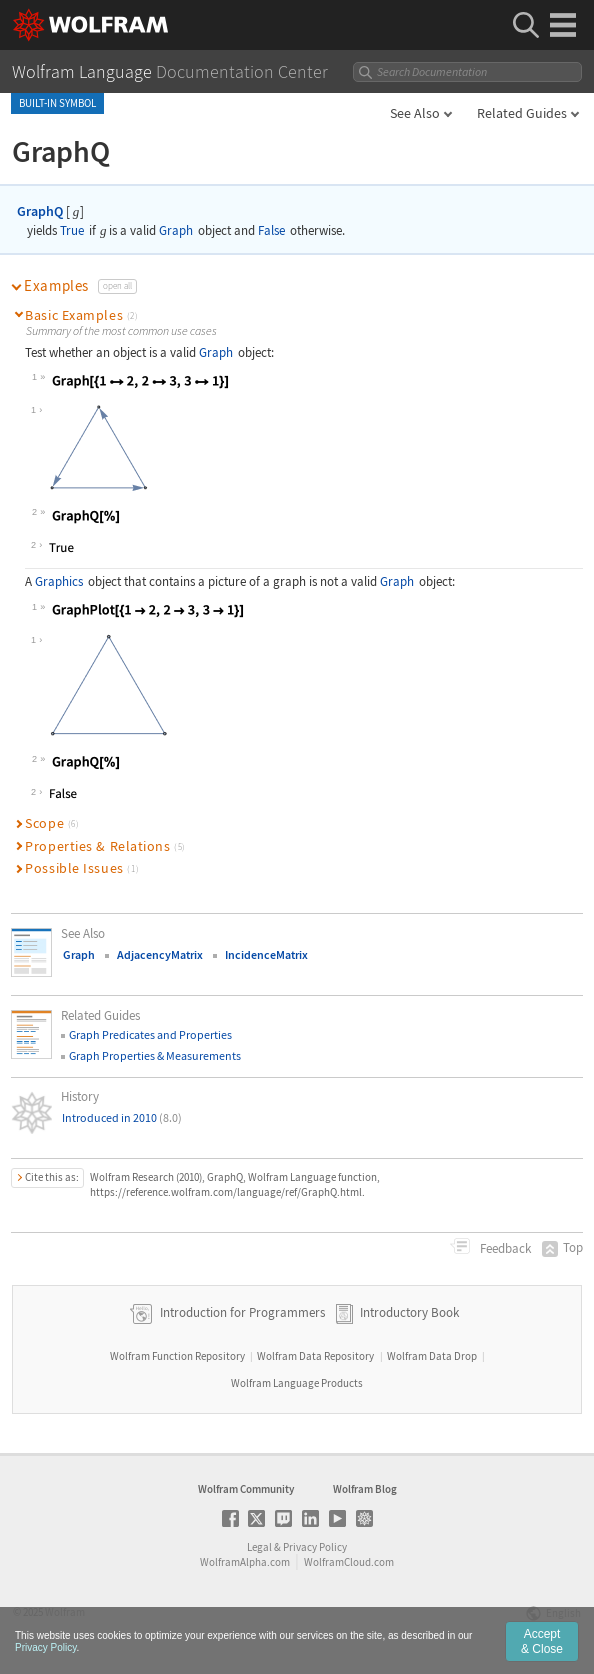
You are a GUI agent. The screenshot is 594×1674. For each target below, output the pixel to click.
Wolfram (65, 1612)
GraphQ (40, 211)
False (271, 230)
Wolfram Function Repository (177, 1356)
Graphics (59, 581)
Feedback (504, 1248)
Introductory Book (409, 1312)
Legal (259, 1547)
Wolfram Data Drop (432, 1356)
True (72, 230)
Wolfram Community (246, 1489)
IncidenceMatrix (266, 954)
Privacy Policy (315, 1547)
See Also (415, 113)
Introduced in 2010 (122, 1117)
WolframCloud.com (349, 1562)
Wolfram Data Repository (315, 1356)
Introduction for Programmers (241, 1312)
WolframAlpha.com (245, 1562)
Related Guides (522, 113)
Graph (176, 230)
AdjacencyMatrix (160, 954)
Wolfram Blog (365, 1489)
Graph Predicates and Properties (150, 1034)
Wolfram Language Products (297, 1383)
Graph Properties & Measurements (155, 1055)
